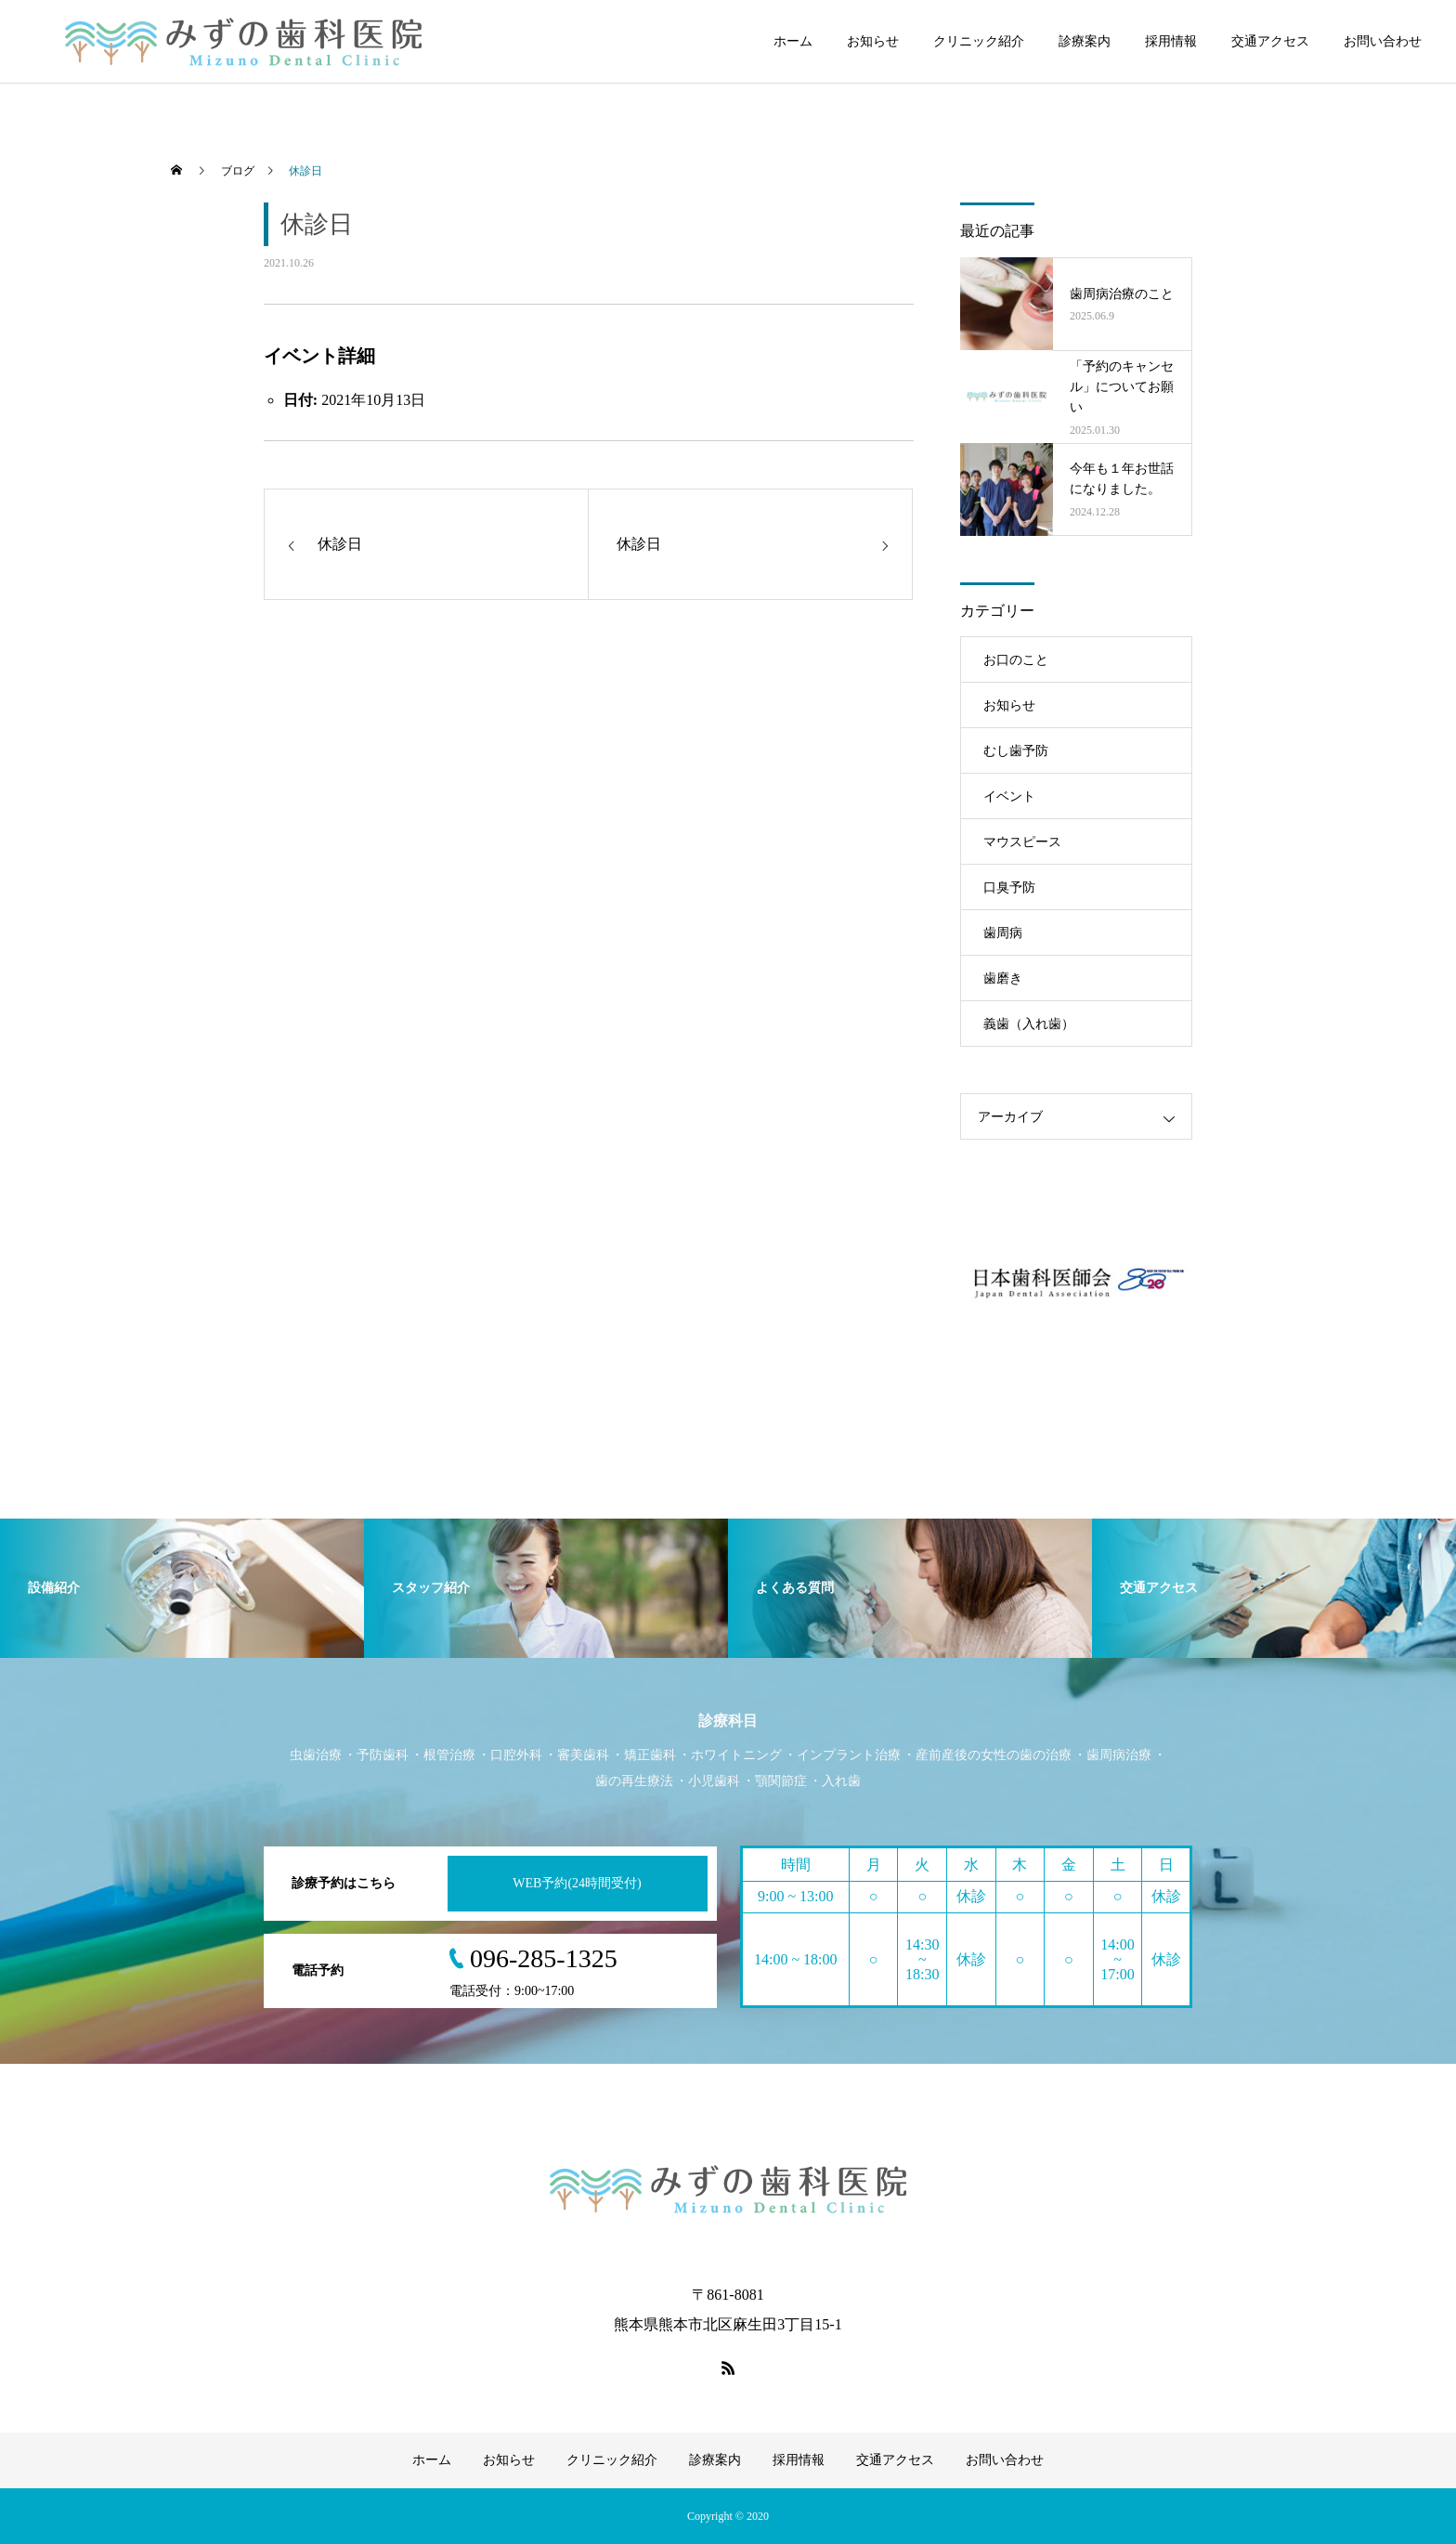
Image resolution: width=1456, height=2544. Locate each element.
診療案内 (1085, 41)
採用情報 (1171, 41)
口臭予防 (1009, 887)
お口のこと (1015, 660)
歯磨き (1002, 978)
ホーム (793, 41)
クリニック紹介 (978, 41)
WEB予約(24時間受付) (577, 1883)
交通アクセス (1270, 41)
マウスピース (1022, 842)
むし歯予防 (1015, 751)
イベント (1009, 796)
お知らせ (873, 41)
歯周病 (1002, 933)
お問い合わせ (1383, 41)
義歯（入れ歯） (1028, 1024)
